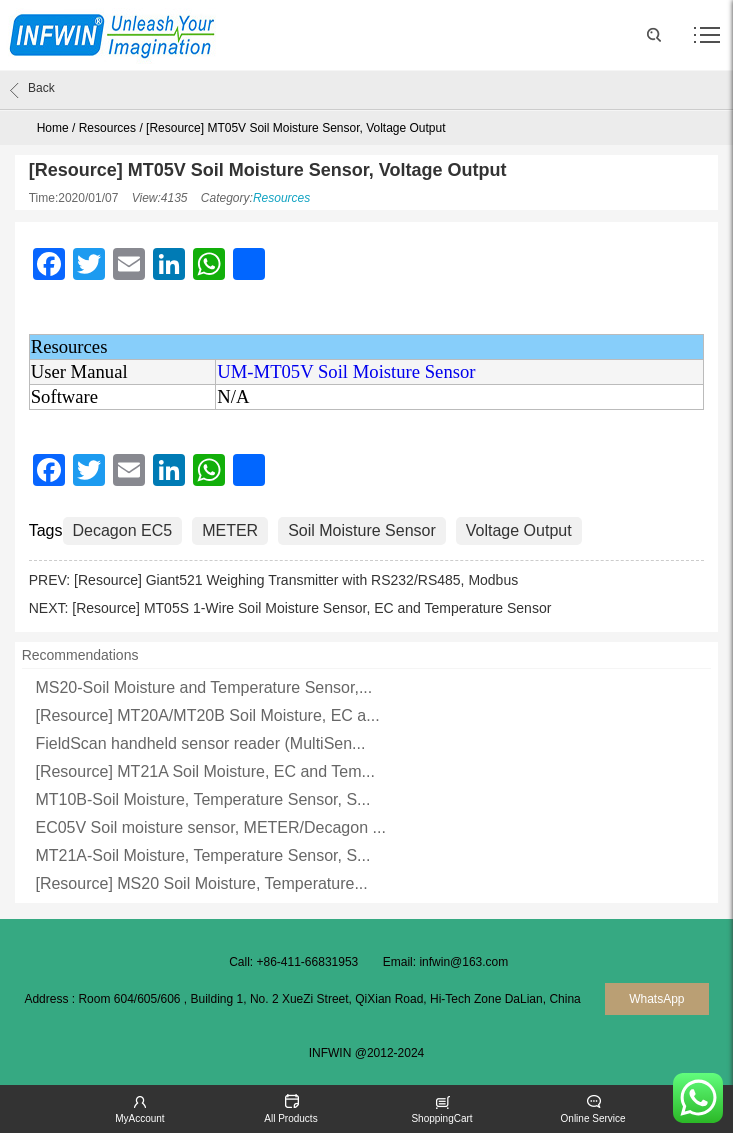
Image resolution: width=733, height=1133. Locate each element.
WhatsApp (656, 999)
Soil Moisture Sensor (362, 530)
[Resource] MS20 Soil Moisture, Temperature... (201, 883)
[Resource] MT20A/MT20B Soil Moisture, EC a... (207, 715)
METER (230, 530)
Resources (107, 128)
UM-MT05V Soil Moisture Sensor (346, 371)
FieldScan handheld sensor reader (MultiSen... (200, 743)
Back (32, 90)
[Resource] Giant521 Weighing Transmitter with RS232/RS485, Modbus (296, 580)
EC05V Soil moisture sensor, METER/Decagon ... (210, 827)
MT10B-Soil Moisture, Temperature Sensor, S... (202, 799)
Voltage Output (519, 530)
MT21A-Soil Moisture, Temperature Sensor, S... (202, 855)
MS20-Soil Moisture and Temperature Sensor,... (203, 687)
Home (53, 128)
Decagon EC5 (123, 530)
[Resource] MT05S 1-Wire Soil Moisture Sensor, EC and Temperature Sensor (311, 608)
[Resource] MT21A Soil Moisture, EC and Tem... (204, 771)
